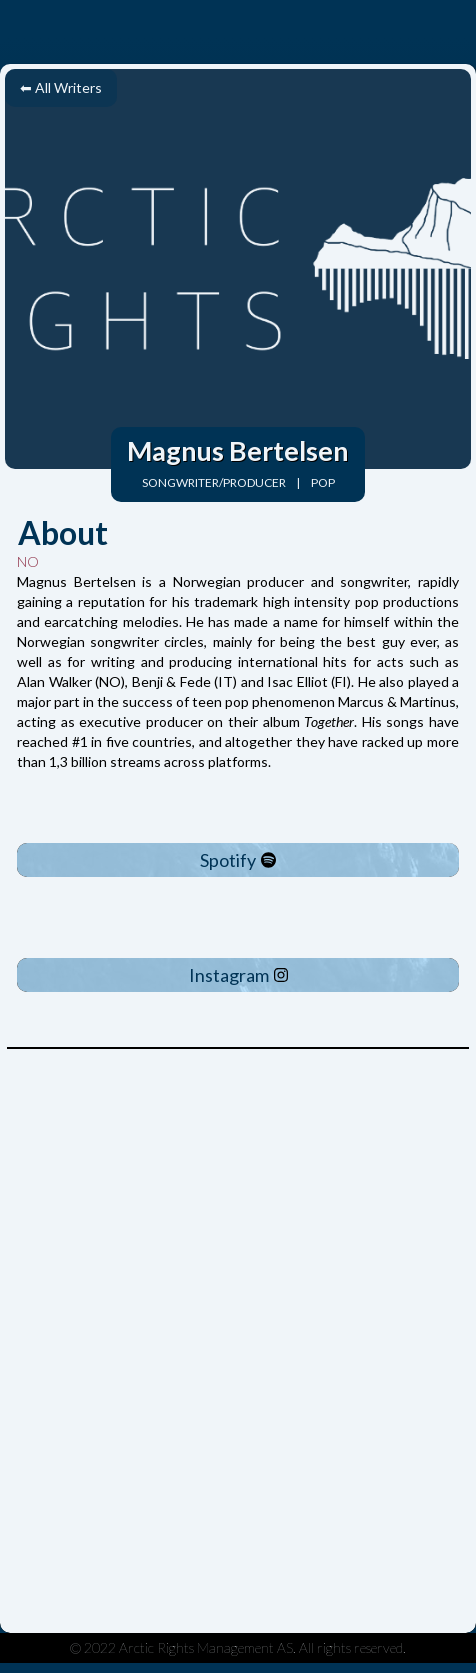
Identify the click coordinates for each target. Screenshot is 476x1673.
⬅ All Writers (61, 87)
